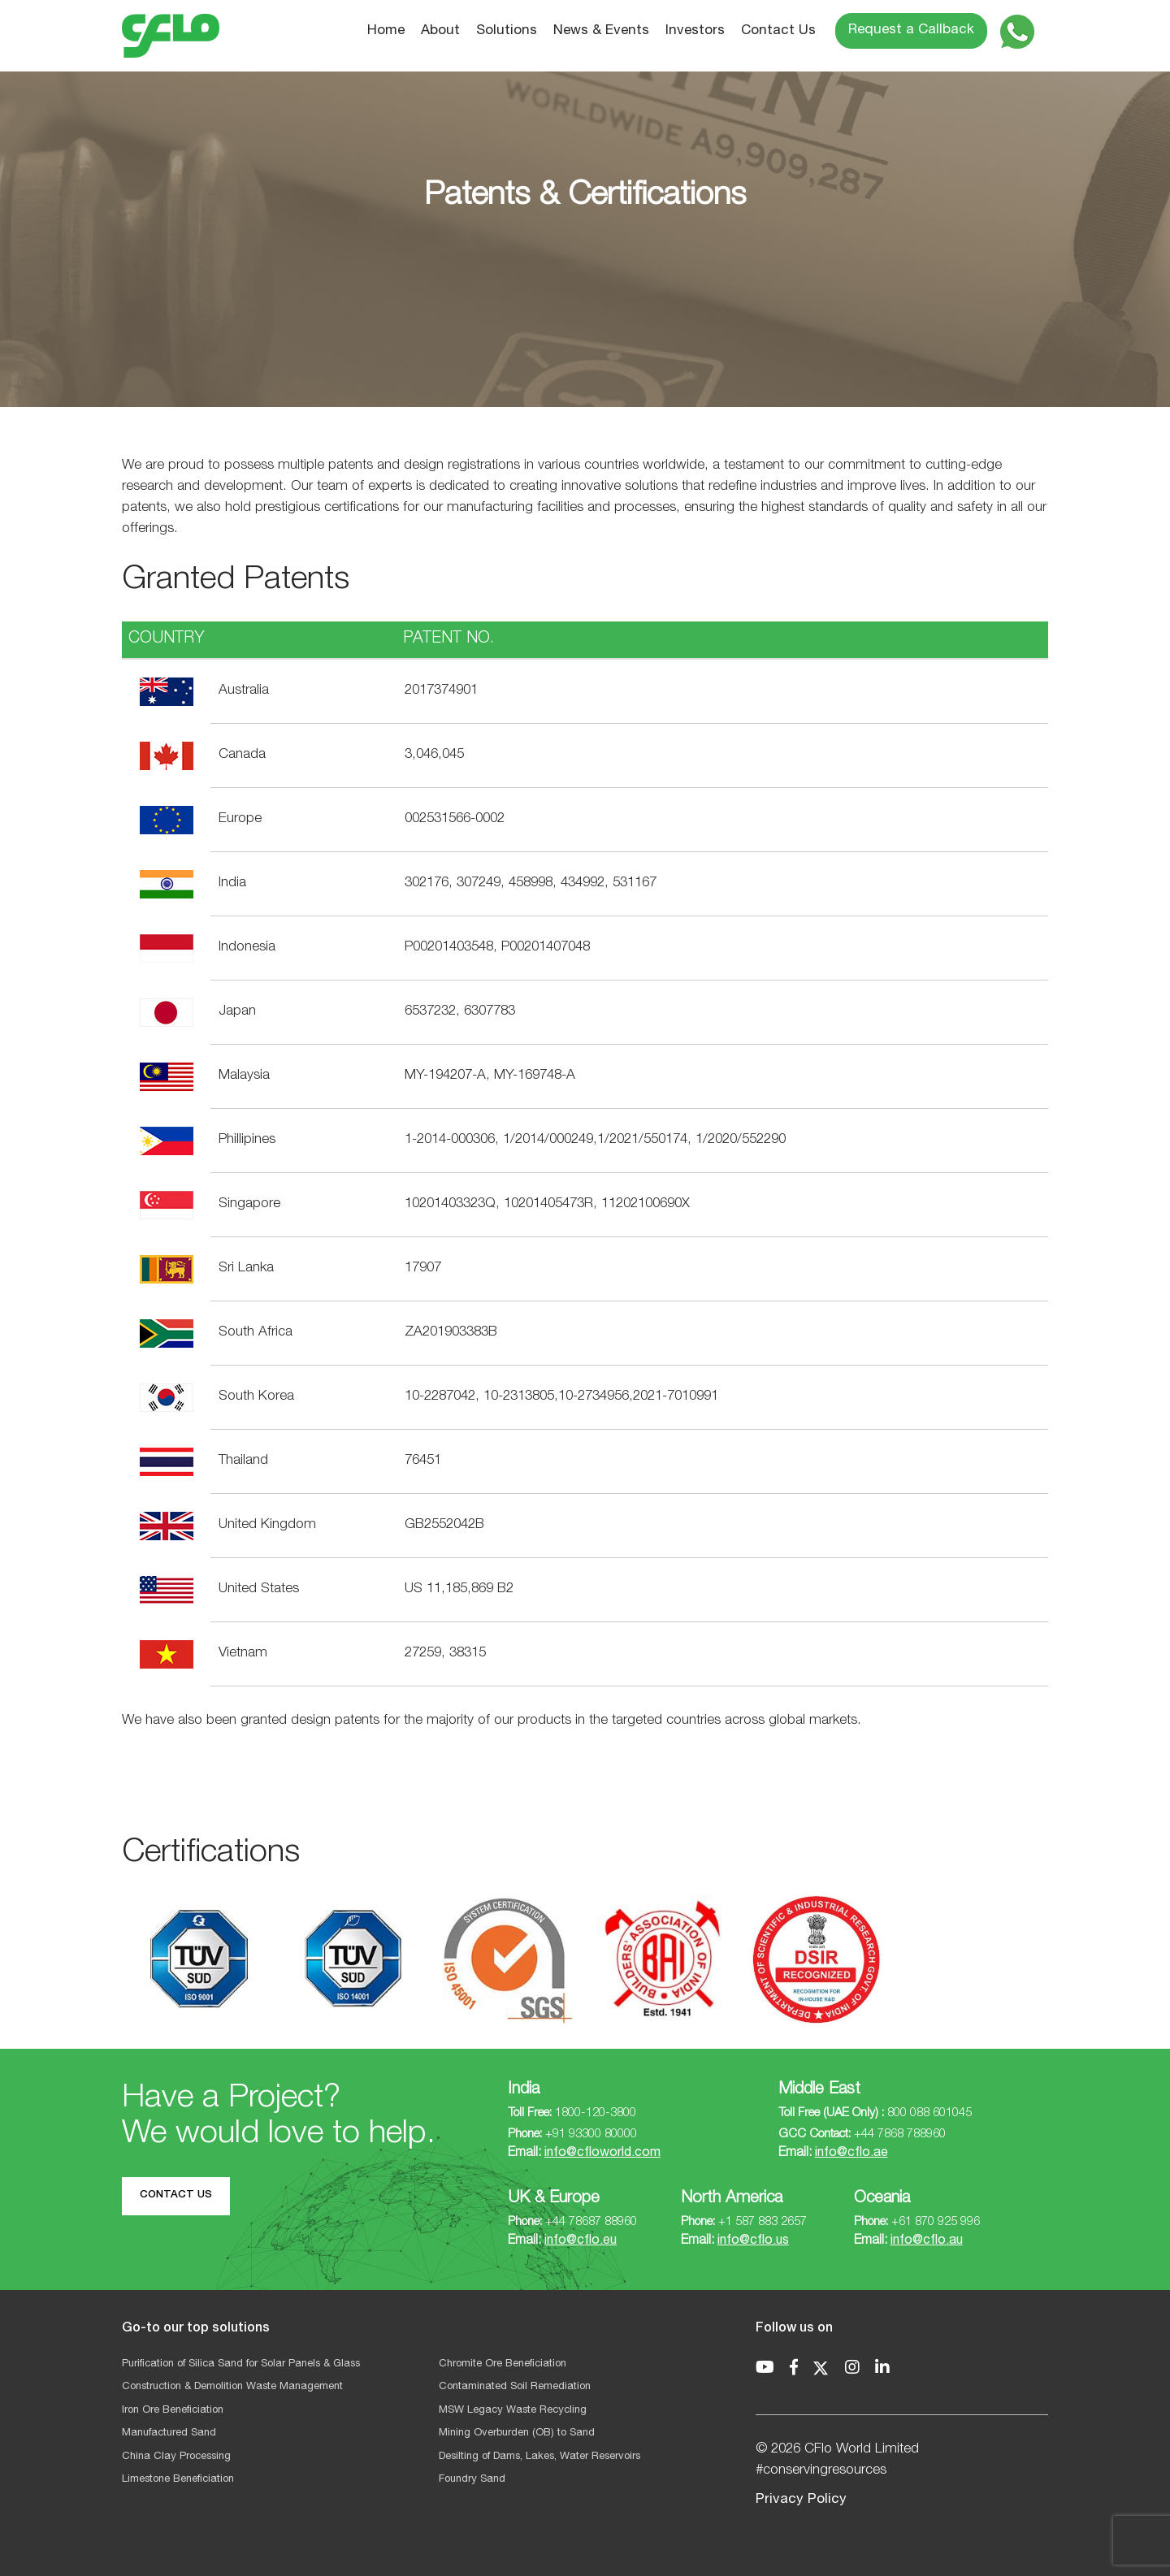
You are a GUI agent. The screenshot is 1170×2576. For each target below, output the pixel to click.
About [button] (440, 31)
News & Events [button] (601, 31)
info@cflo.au (926, 2241)
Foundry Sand (472, 2479)
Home (386, 31)
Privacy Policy (801, 2500)
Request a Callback (911, 30)
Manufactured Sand (169, 2433)
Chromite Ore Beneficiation (502, 2364)
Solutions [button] (506, 31)
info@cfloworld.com (602, 2153)
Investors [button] (695, 31)
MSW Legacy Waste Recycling (513, 2410)
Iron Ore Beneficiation (172, 2410)
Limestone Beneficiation (178, 2479)
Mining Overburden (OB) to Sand (517, 2433)
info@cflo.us (753, 2241)
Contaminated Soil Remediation (515, 2387)
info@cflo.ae (851, 2153)
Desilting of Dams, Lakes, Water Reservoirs (539, 2457)
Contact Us (778, 31)
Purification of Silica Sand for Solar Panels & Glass (241, 2364)
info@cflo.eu (580, 2241)
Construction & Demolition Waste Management (232, 2387)
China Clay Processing (176, 2457)
